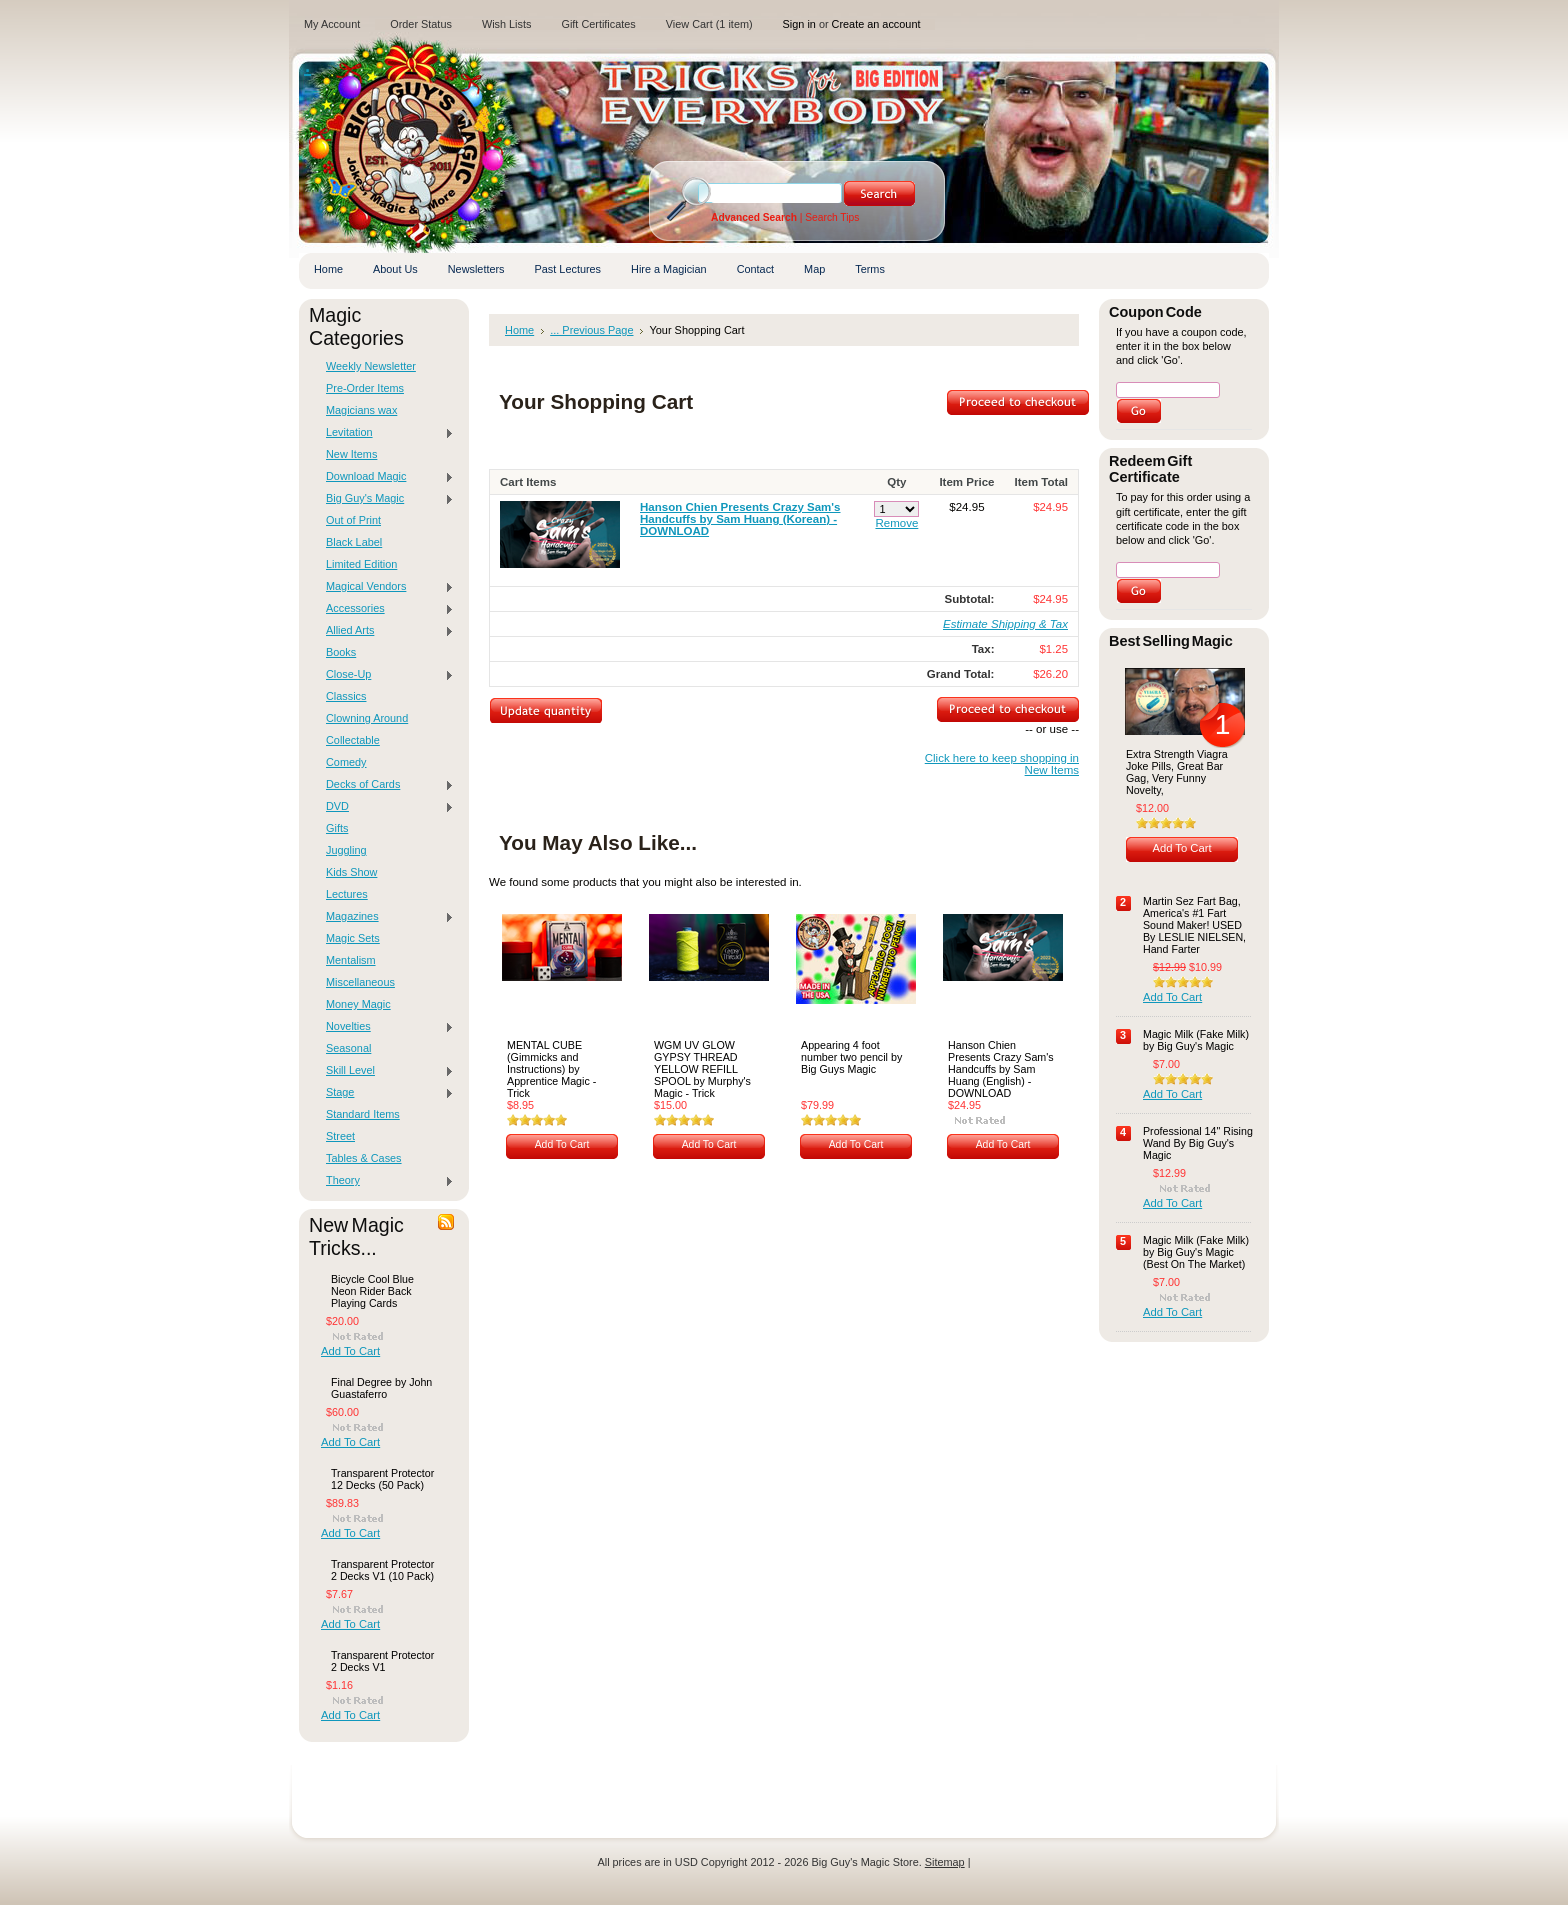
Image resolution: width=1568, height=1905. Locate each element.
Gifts (337, 828)
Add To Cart (350, 1351)
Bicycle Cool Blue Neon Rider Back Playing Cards (372, 1291)
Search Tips (832, 217)
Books (341, 652)
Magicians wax (361, 410)
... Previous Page (591, 330)
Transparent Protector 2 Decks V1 (382, 1661)
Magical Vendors (385, 587)
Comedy (346, 762)
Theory (385, 1181)
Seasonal (348, 1048)
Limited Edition (361, 564)
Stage (385, 1093)
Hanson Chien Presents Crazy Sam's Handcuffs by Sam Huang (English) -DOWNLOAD (1001, 1069)
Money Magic (358, 1004)
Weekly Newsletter (371, 366)
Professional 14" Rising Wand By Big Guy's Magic (1198, 1143)
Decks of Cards (385, 785)
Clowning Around (367, 718)
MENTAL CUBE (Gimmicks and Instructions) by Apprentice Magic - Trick (551, 1069)
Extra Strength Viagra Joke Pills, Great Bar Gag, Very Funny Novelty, (1177, 772)
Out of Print (353, 520)
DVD (385, 807)
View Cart (709, 24)
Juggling (346, 850)
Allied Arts (385, 631)
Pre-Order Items (365, 388)
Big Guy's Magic (385, 499)
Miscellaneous (360, 982)
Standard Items (363, 1114)
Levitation (385, 433)
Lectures (347, 894)
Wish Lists (507, 24)
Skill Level (385, 1071)
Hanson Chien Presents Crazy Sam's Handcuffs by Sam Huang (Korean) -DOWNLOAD (740, 519)
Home (519, 330)
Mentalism (351, 960)
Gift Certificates (598, 24)
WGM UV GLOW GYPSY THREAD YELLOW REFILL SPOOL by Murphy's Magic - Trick (702, 1069)
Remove (896, 523)
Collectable (353, 740)
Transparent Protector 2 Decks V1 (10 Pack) (382, 1570)
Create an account (876, 24)
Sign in (799, 24)
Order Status (421, 24)
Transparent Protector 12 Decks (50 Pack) (382, 1479)
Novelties (385, 1027)
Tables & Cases (364, 1158)
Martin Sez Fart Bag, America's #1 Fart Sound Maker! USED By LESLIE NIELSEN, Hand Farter (1194, 925)
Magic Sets (353, 938)
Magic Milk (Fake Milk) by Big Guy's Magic (1196, 1040)
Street (340, 1136)
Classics (346, 696)
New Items (351, 454)
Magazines (385, 917)
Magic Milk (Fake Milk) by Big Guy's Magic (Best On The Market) (1196, 1252)
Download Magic (385, 477)
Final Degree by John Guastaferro (381, 1388)
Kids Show (351, 872)
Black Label (354, 542)
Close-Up (385, 675)
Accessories (385, 609)
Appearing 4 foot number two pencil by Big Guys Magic (851, 1057)
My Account (332, 24)
